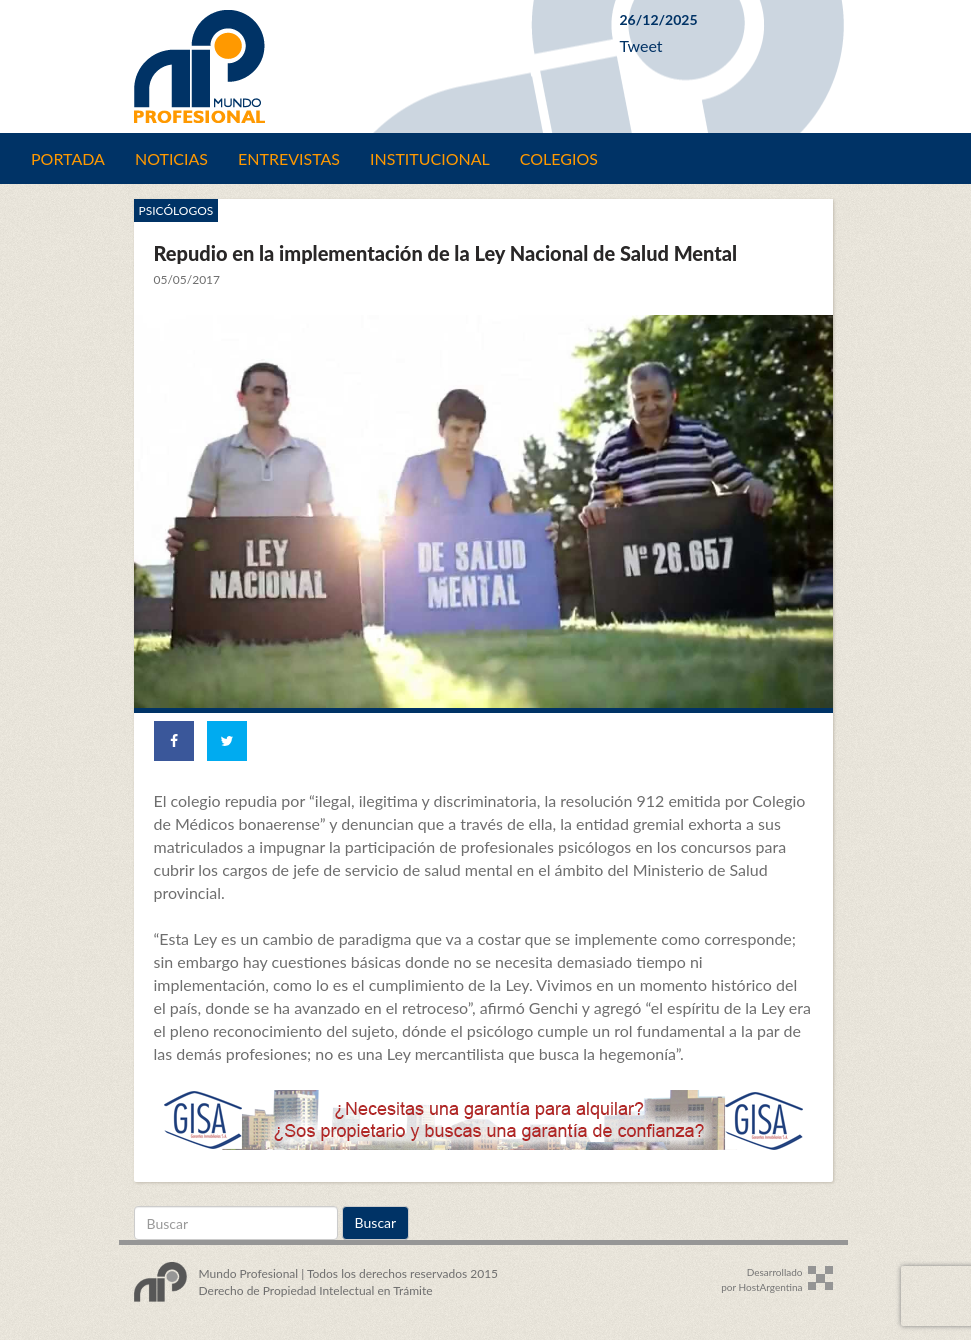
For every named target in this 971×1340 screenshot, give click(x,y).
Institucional (430, 158)
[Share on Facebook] (174, 741)
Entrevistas (289, 158)
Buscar (376, 1222)
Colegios (559, 158)
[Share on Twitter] (227, 741)
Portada (68, 158)
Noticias (171, 158)
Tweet (641, 45)
